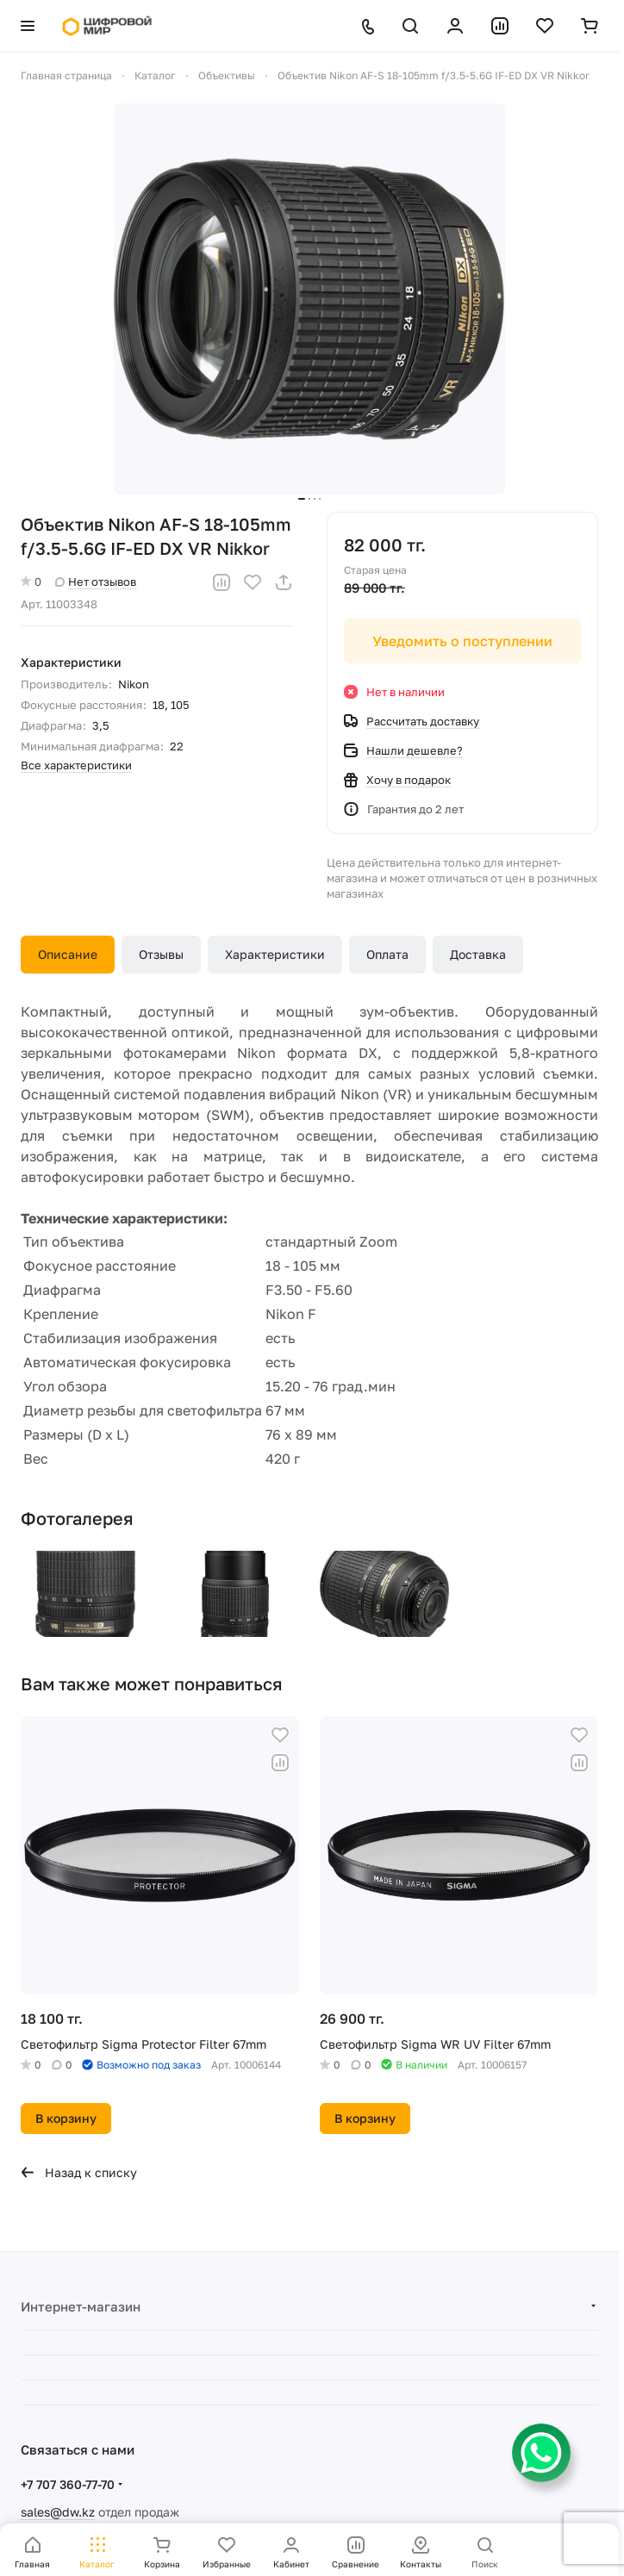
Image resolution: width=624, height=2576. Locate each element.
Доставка (478, 954)
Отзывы (161, 954)
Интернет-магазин (80, 2306)
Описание (67, 954)
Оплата (387, 954)
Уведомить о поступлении (462, 641)
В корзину (66, 2118)
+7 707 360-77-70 (68, 2484)
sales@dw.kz (58, 2511)
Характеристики (275, 954)
